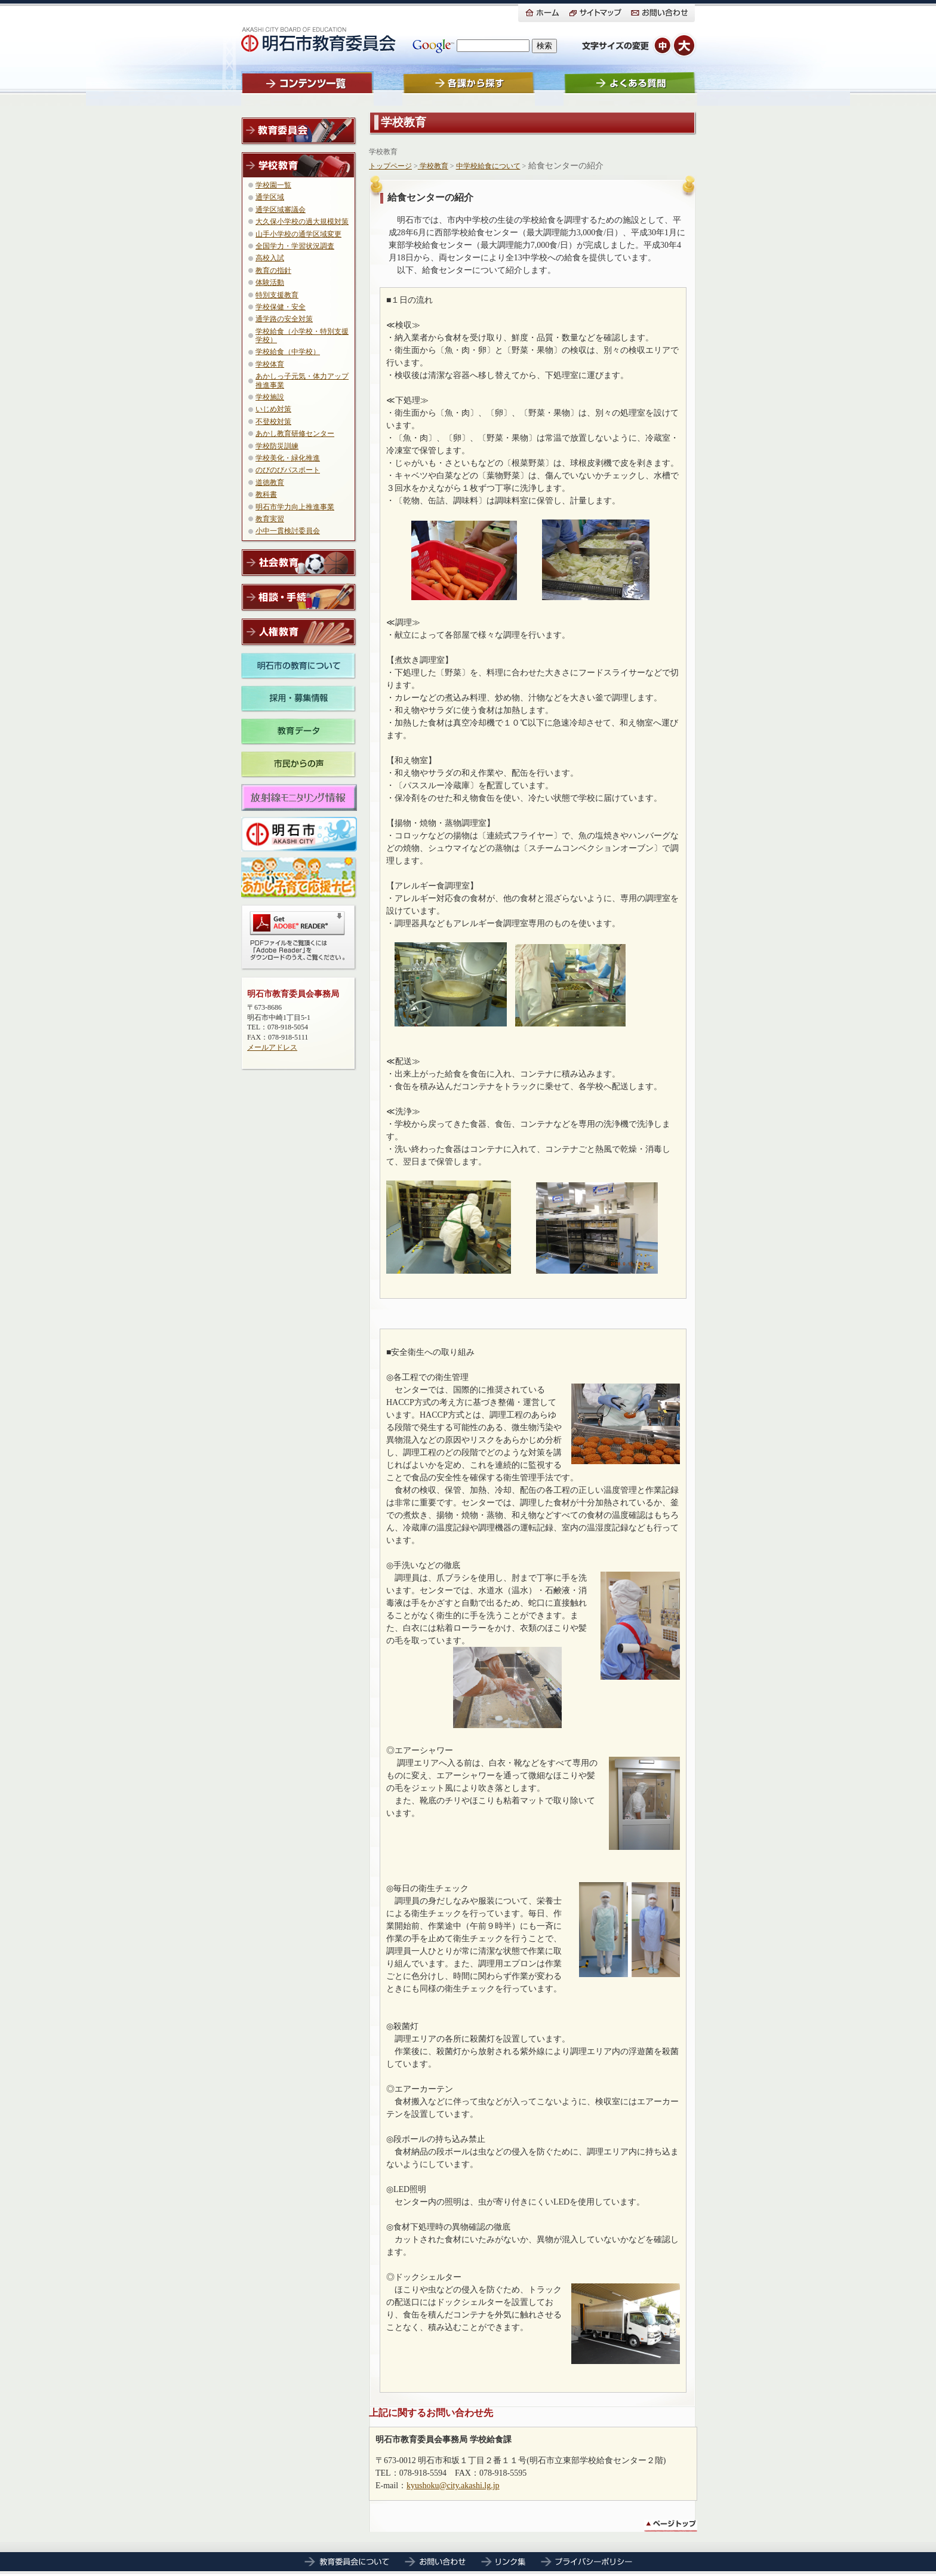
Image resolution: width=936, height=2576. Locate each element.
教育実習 (269, 519)
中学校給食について (488, 166)
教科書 (266, 494)
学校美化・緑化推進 (287, 458)
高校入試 (269, 258)
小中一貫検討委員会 (287, 531)
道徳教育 (269, 482)
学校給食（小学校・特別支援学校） (302, 335)
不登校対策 (273, 421)
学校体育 (269, 364)
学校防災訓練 (276, 446)
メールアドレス (272, 1047)
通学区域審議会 (280, 209)
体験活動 (269, 282)
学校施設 (269, 397)
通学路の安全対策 (284, 319)
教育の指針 (273, 270)
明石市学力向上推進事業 (294, 507)
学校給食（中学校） (287, 352)
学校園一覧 (273, 185)
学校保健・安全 (280, 307)
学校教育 (383, 151)
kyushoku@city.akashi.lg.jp (453, 2485)
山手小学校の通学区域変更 (298, 234)
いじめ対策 (273, 409)
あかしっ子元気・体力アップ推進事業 (302, 380)
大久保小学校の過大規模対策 (302, 221)
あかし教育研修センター (294, 433)
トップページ (390, 166)
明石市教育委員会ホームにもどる (318, 39)
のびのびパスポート (287, 470)
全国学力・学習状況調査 (294, 246)
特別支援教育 (276, 295)
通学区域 (269, 197)
